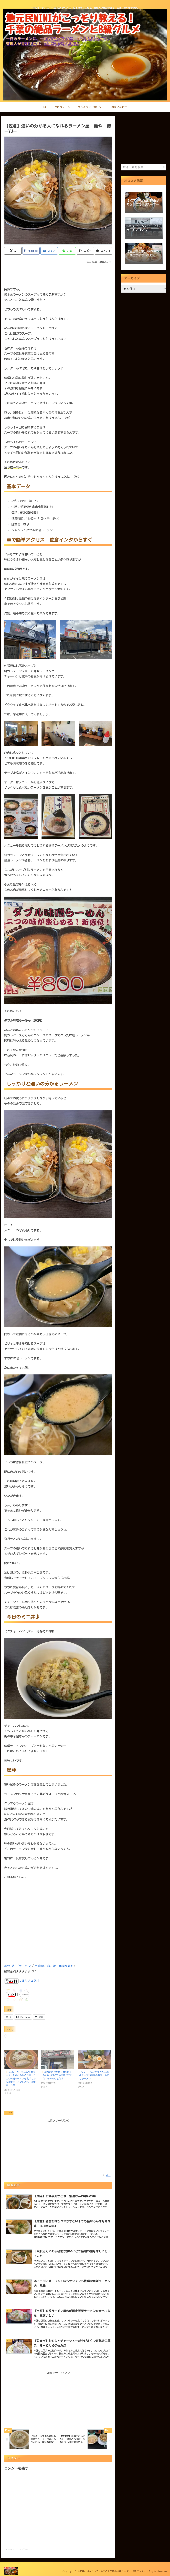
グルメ (8, 2113)
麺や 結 (9, 1965)
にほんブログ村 (21, 1980)
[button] (85, 251)
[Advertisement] (58, 274)
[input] (144, 167)
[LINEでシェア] (67, 251)
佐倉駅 (39, 1965)
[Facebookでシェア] (31, 251)
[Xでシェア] (12, 251)
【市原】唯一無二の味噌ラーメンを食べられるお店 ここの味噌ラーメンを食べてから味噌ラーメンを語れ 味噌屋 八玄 (21, 2078)
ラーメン (25, 1965)
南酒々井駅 (66, 1965)
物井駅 (51, 1965)
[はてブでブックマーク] (49, 251)
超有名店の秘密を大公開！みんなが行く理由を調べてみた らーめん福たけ (57, 2075)
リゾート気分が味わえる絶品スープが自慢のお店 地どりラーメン (94, 2075)
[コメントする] (103, 251)
